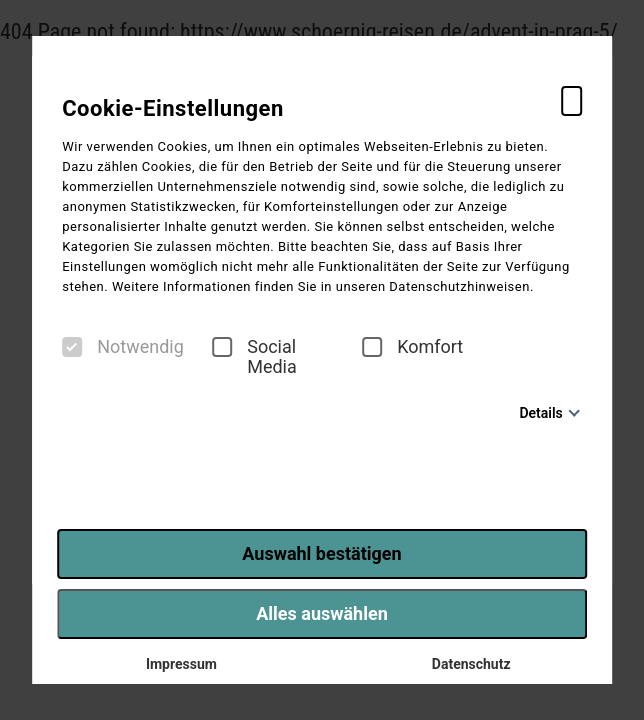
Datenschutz (466, 664)
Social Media (254, 357)
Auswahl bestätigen (321, 553)
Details (540, 413)
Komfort (412, 347)
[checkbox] (72, 347)
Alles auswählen (322, 613)
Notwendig (123, 347)
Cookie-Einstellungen (173, 108)
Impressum (177, 664)
